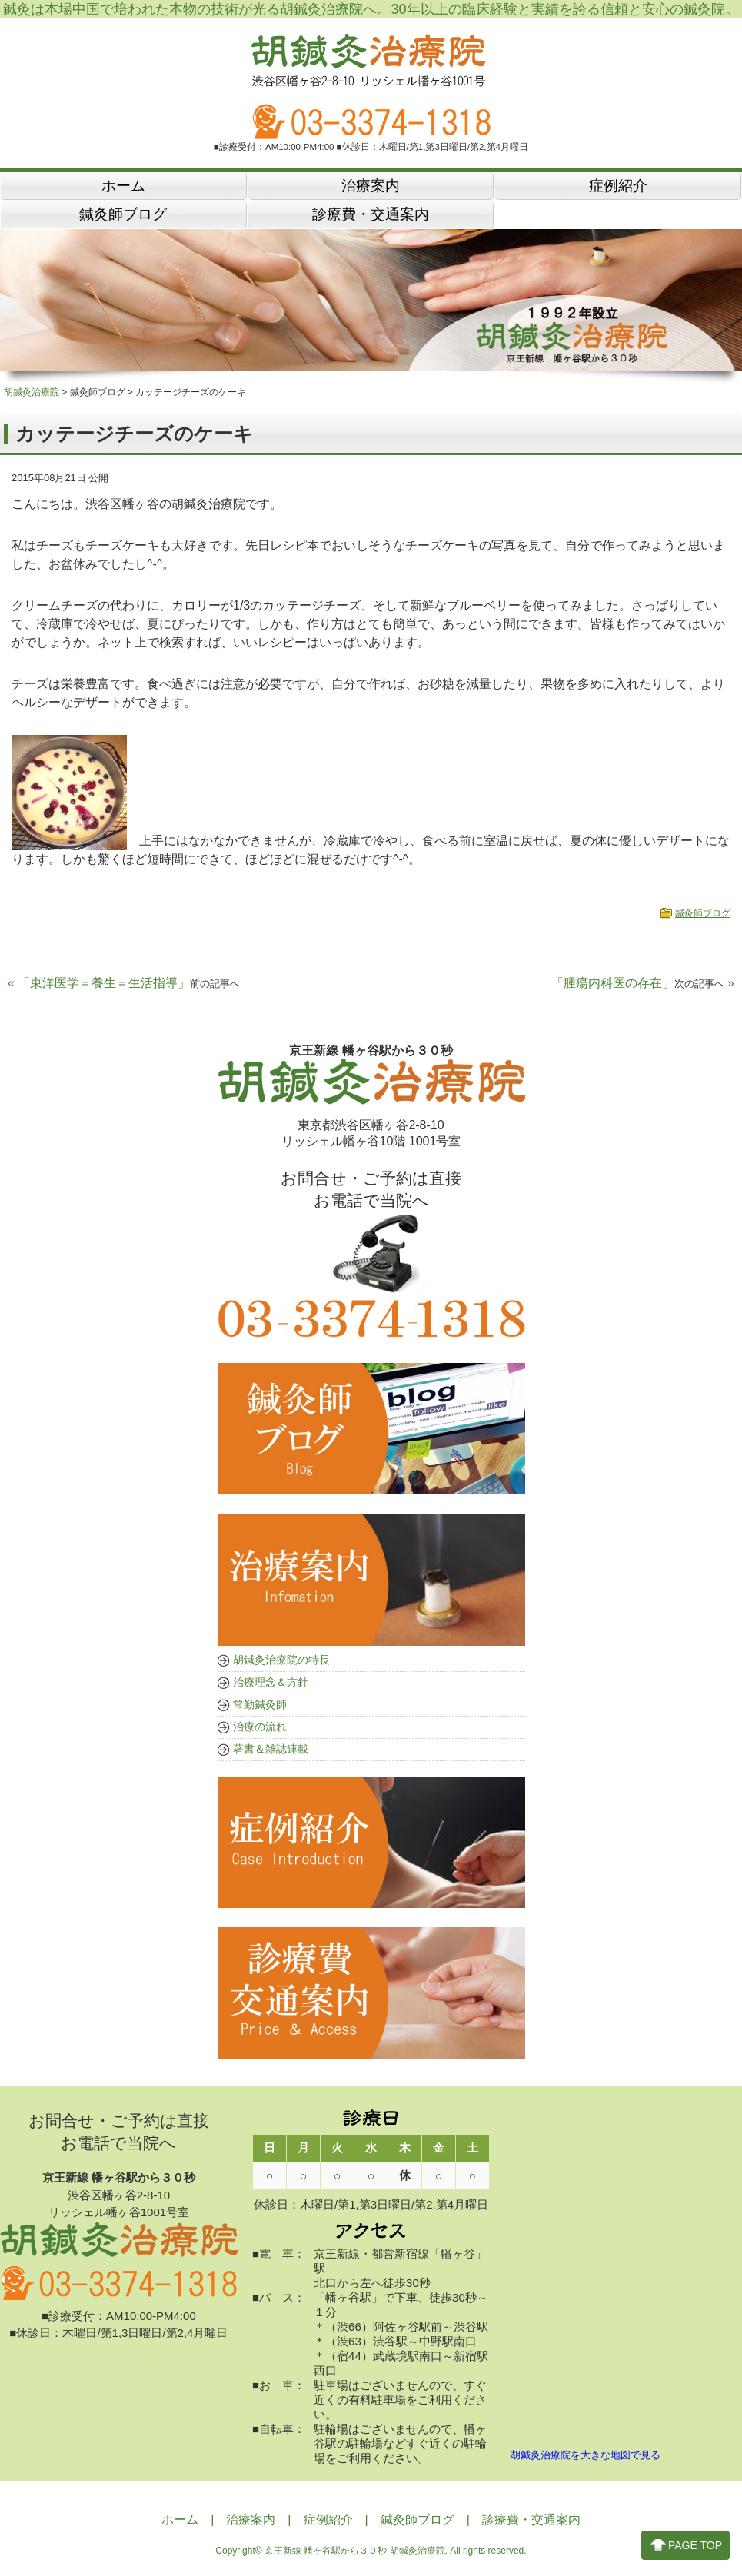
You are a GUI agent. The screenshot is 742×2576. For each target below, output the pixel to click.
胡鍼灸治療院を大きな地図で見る (585, 2458)
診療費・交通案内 (531, 2522)
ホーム (179, 2522)
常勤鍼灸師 (260, 1706)
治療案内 (250, 2522)
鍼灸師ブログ (702, 916)
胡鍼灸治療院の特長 (281, 1662)
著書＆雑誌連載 (270, 1751)
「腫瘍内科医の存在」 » (642, 985)
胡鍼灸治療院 (31, 395)
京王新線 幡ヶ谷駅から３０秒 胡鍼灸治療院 (355, 2553)
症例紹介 (328, 2522)
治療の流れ (260, 1729)
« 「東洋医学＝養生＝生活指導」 (124, 985)
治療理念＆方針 (270, 1684)
